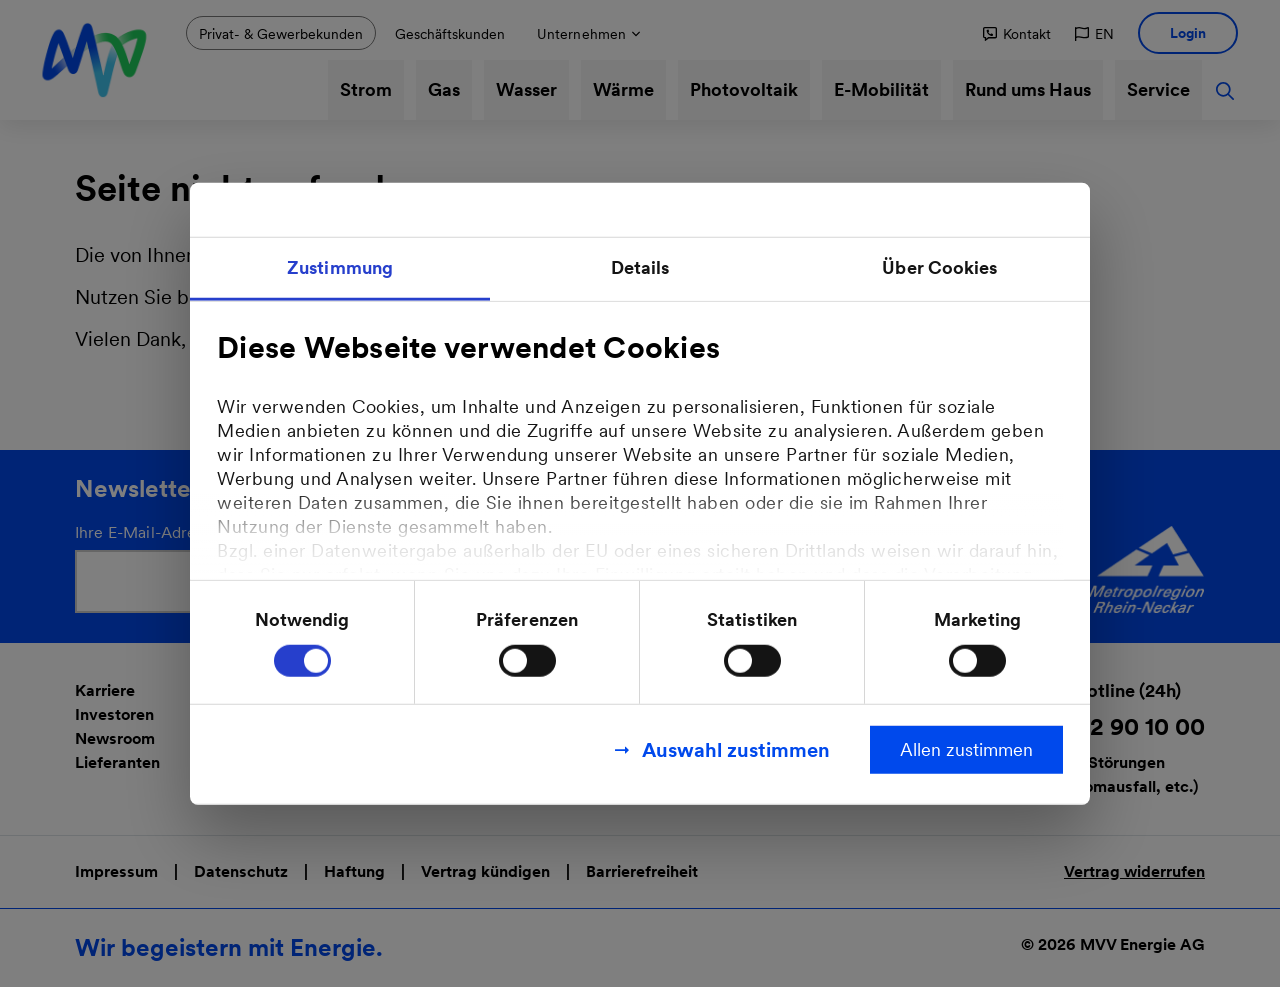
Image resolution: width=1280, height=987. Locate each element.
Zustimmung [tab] (340, 266)
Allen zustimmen (966, 749)
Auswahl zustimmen (736, 750)
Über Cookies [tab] (939, 266)
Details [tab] (640, 266)
